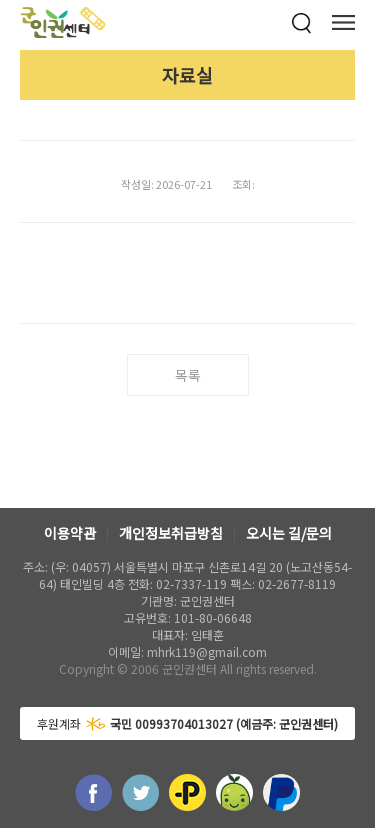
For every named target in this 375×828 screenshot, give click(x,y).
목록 (188, 375)
